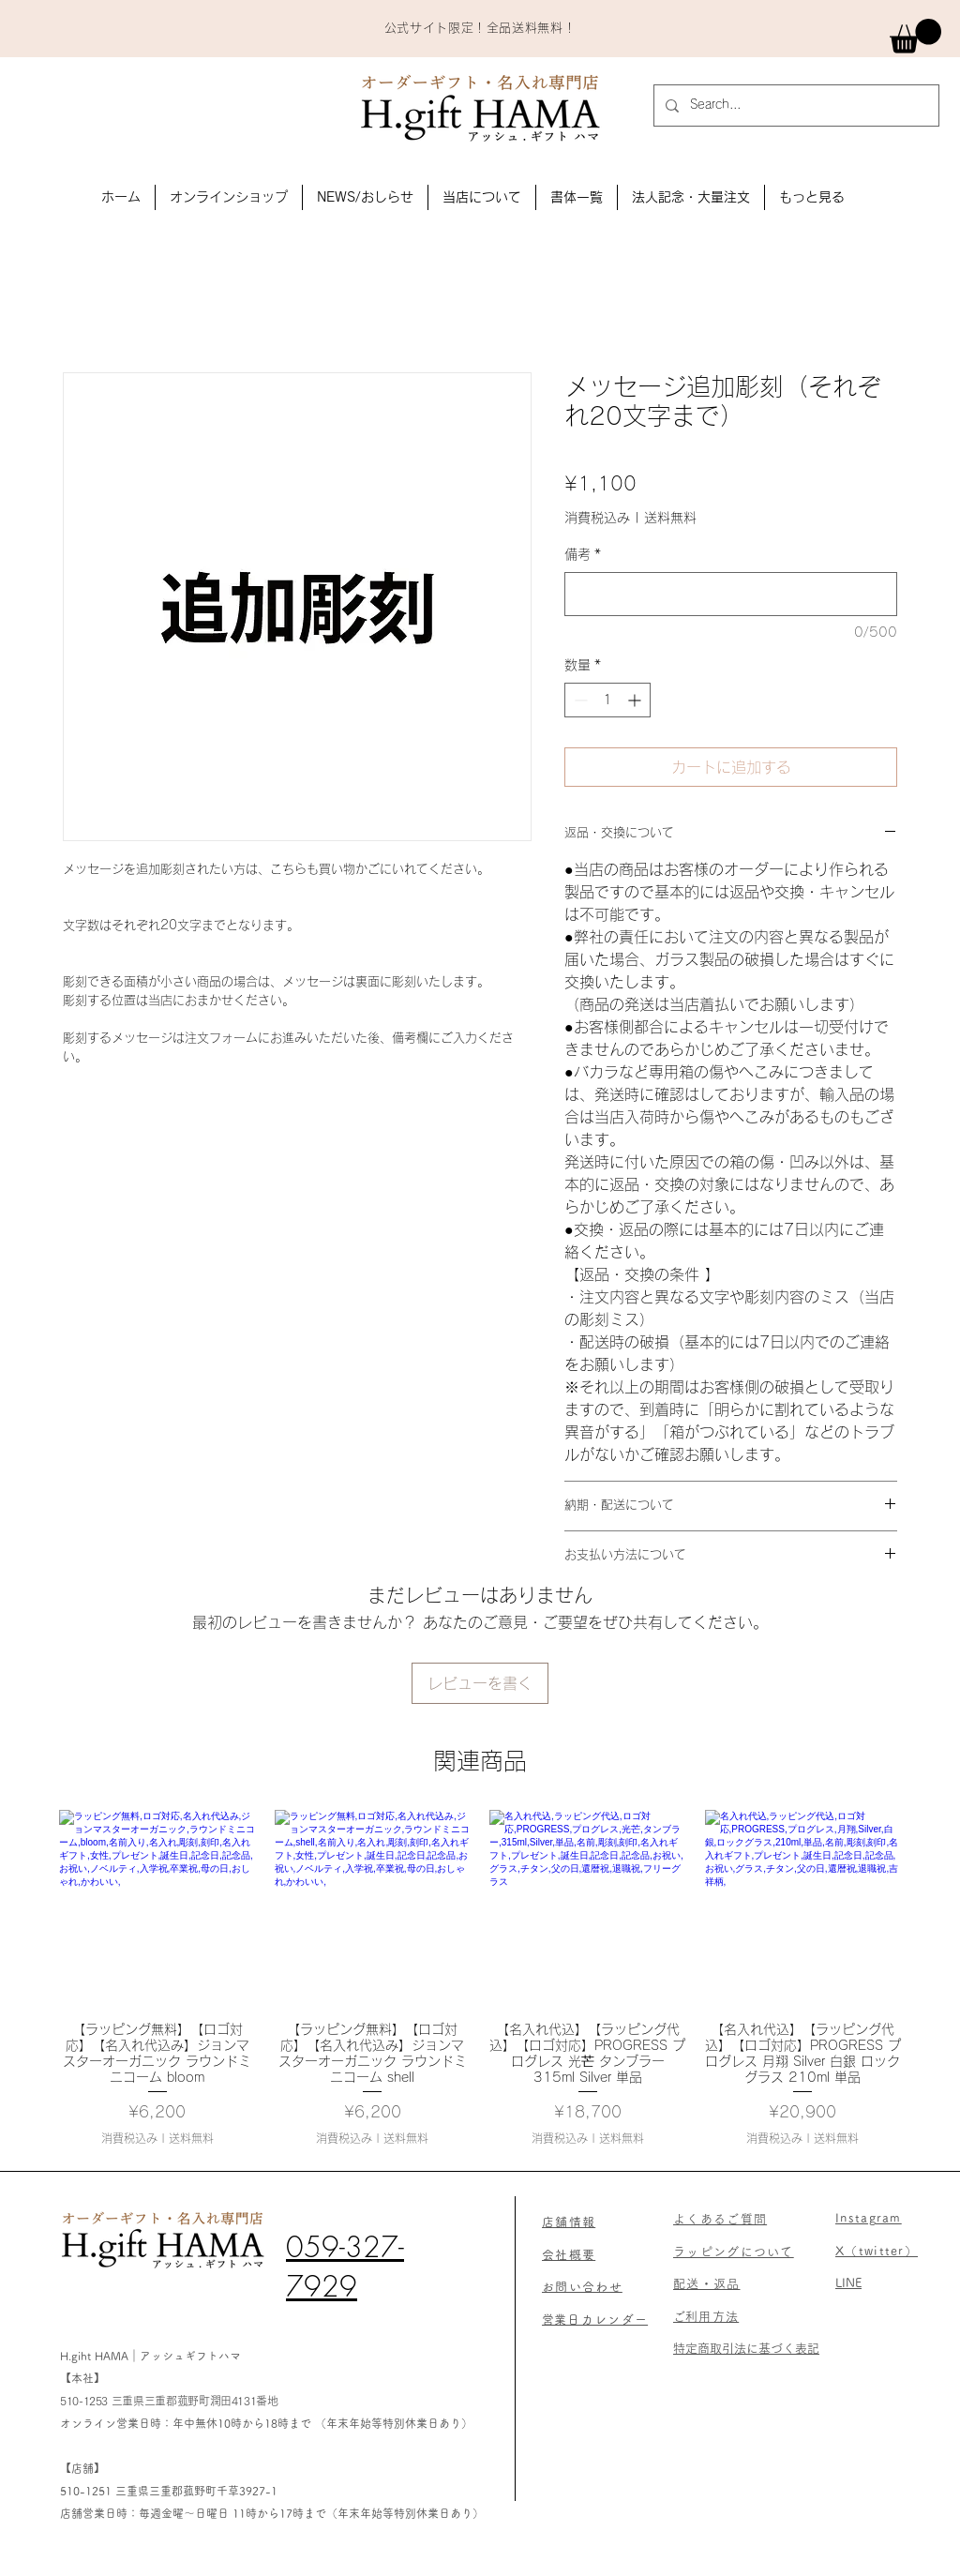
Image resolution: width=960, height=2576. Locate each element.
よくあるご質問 (720, 2219)
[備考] (730, 594)
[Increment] (636, 700)
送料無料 (670, 517)
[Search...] (794, 105)
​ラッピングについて (733, 2252)
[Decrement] (579, 700)
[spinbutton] (607, 700)
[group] (480, 1978)
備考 (582, 554)
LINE (848, 2283)
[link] (915, 36)
